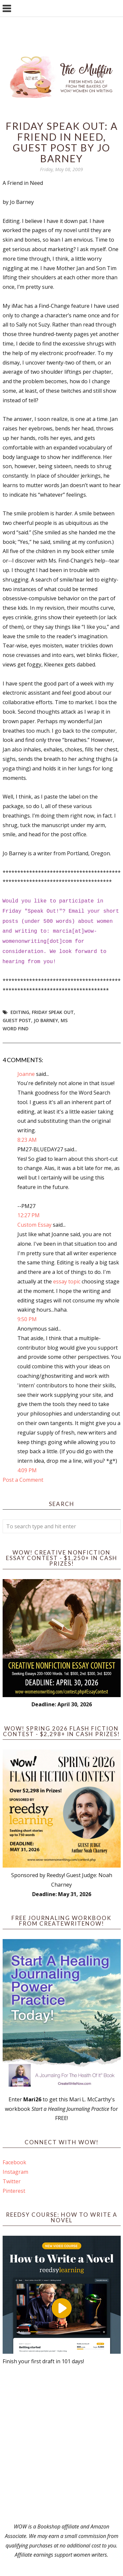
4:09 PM (27, 1470)
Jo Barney (46, 1020)
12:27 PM (28, 1215)
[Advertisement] (61, 2444)
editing (19, 1012)
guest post (17, 1020)
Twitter (12, 2181)
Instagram (15, 2171)
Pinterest (14, 2190)
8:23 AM (27, 1139)
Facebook (14, 2162)
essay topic (66, 1281)
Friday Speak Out (53, 1012)
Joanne (26, 1074)
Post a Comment (23, 1479)
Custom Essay (34, 1224)
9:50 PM (27, 1319)
